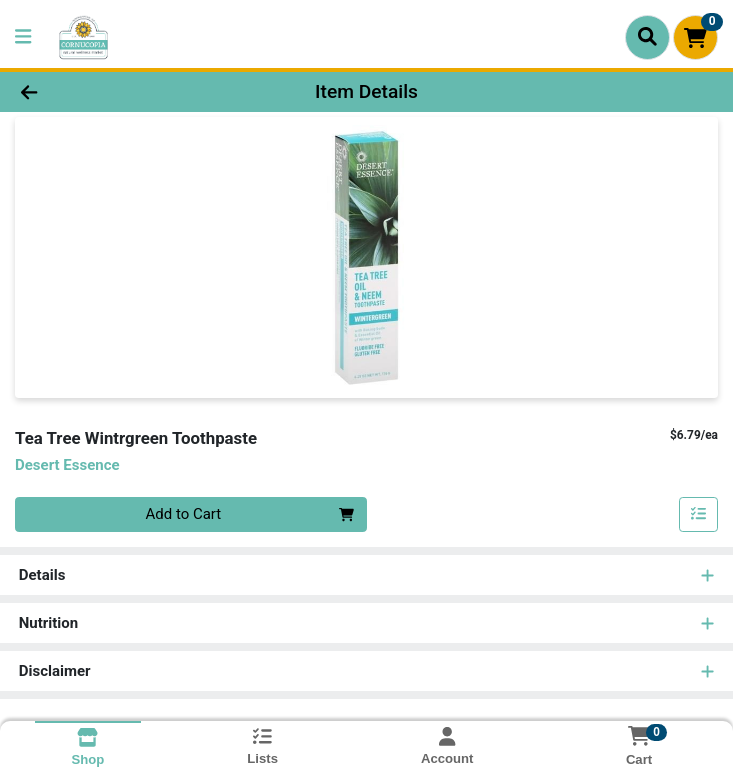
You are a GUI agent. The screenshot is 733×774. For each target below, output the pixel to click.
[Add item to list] (699, 515)
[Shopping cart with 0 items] (695, 37)
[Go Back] (103, 92)
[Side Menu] (23, 37)
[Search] (647, 37)
